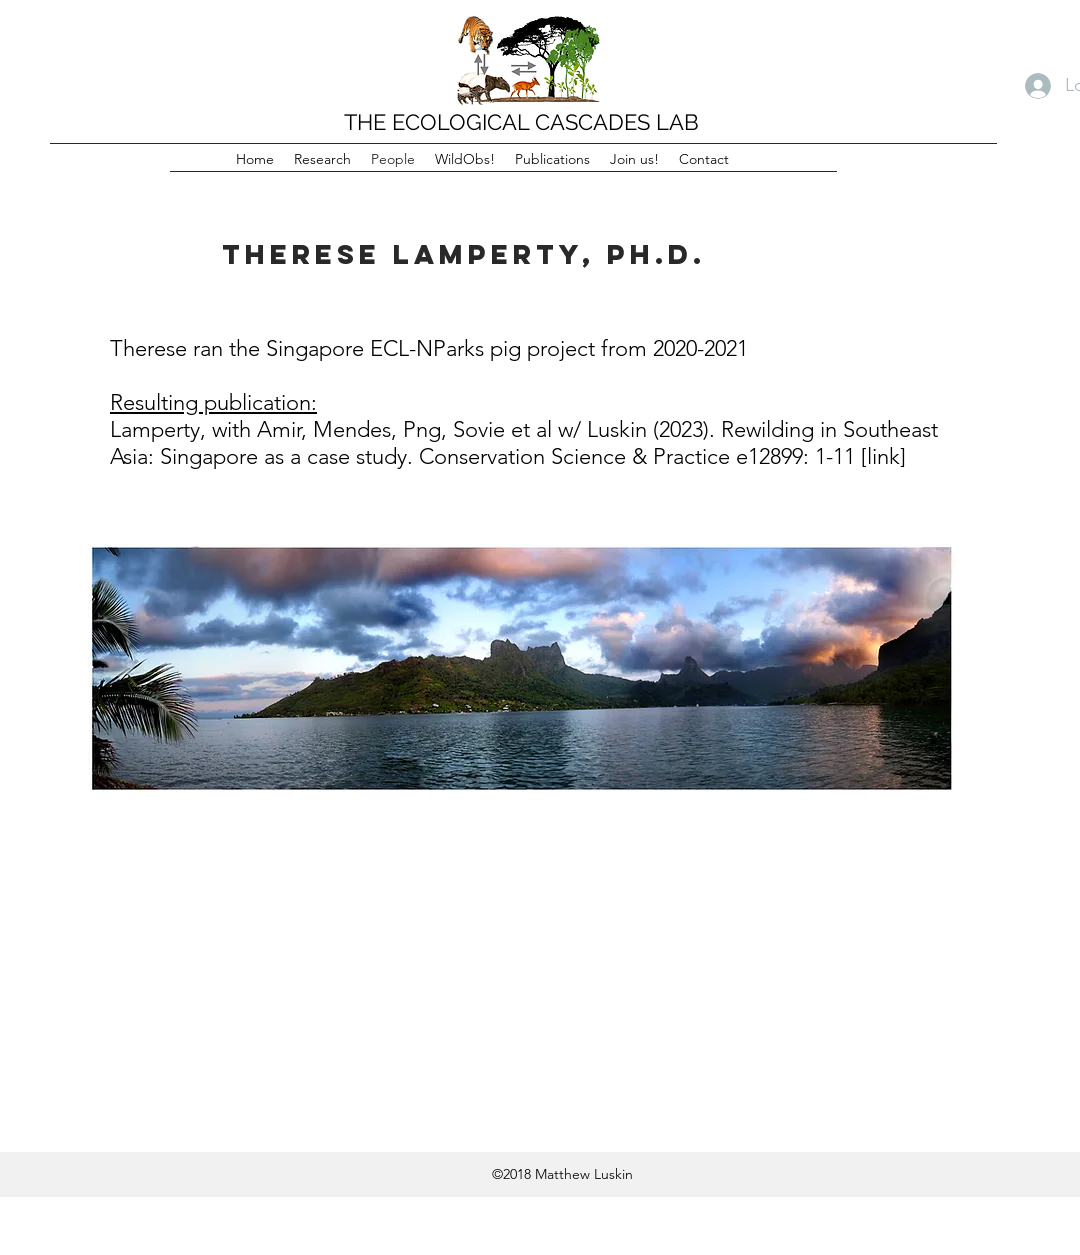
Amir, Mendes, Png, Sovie (381, 429)
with (231, 429)
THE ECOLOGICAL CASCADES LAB (521, 122)
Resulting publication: (213, 402)
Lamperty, (158, 429)
